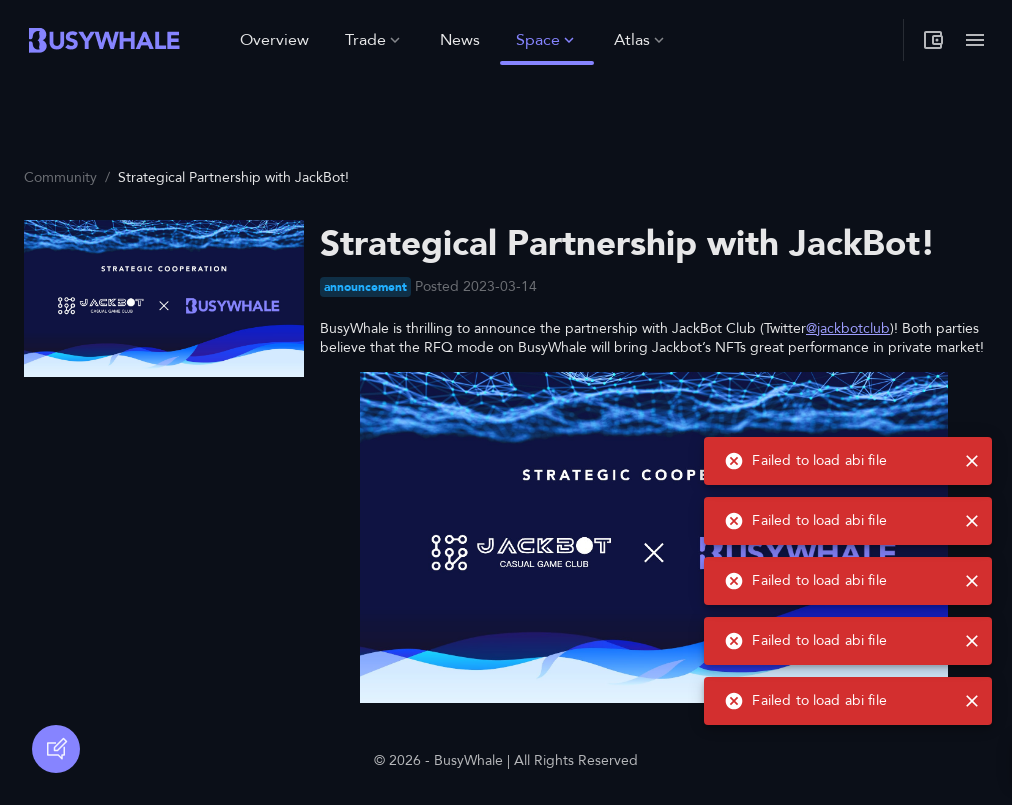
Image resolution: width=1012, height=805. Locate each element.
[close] (972, 701)
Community (60, 177)
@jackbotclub (848, 328)
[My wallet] (933, 40)
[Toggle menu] (975, 40)
